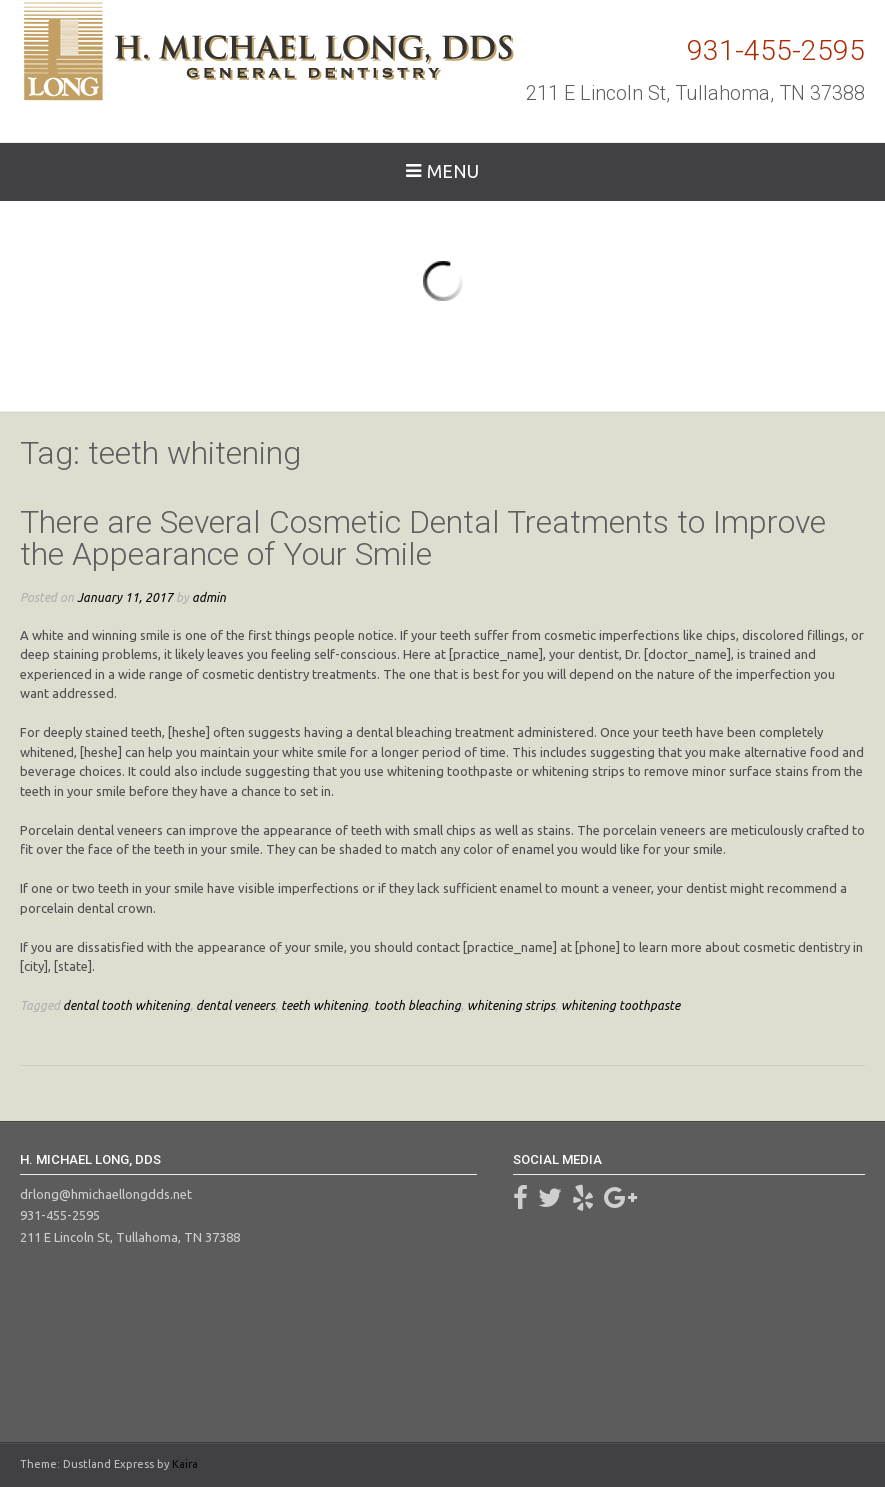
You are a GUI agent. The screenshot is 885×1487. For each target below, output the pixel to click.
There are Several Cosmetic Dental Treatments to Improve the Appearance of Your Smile (423, 538)
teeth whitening (324, 1005)
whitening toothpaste (620, 1005)
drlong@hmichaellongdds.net (106, 1194)
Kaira (185, 1464)
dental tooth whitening (126, 1005)
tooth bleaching (417, 1005)
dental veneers (235, 1005)
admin (209, 597)
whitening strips (511, 1005)
